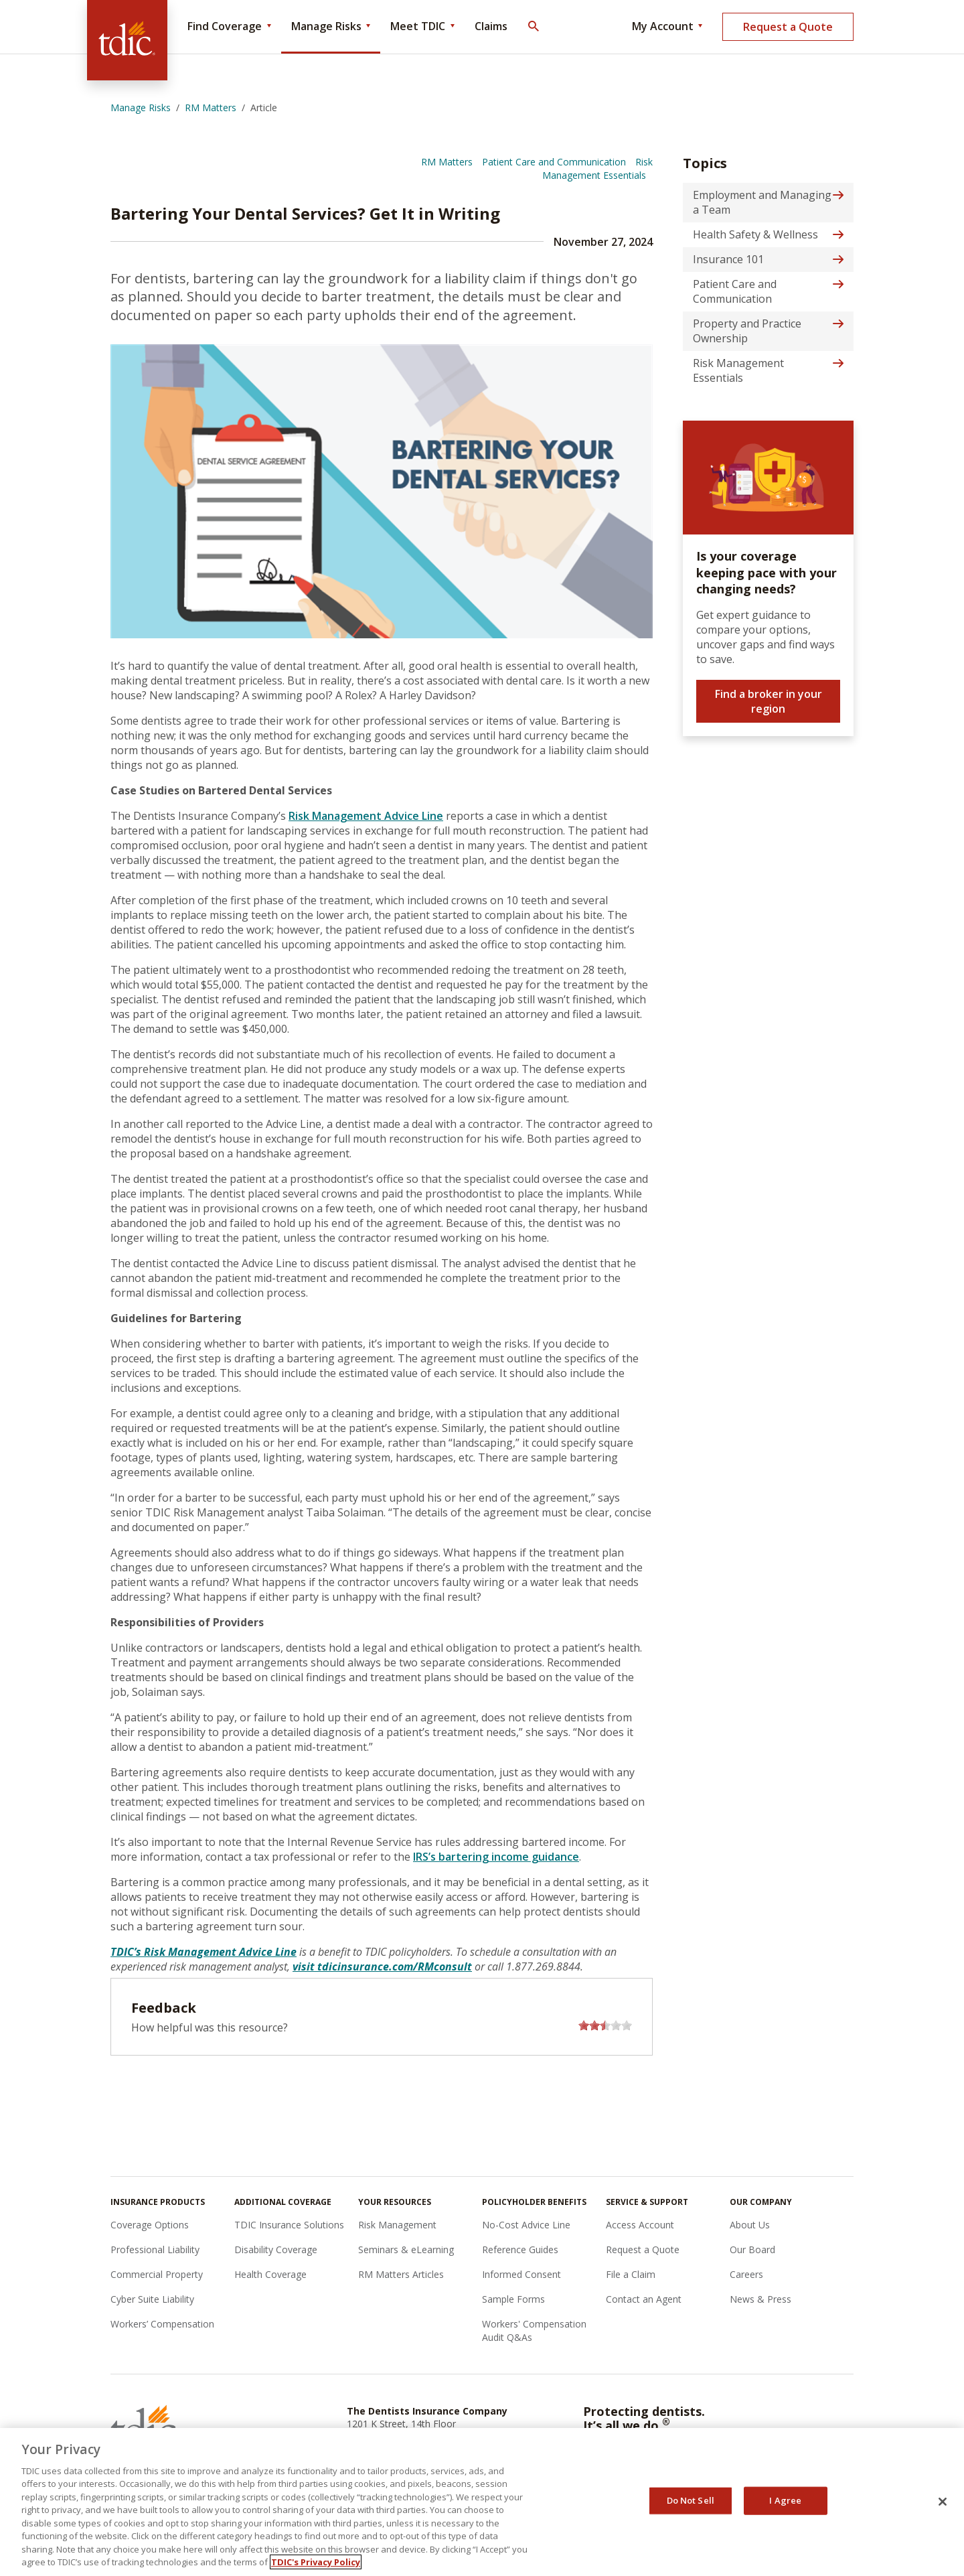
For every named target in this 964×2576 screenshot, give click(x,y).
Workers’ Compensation (162, 2323)
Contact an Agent (643, 2299)
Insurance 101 (728, 259)
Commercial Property (156, 2274)
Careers (746, 2274)
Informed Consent (521, 2274)
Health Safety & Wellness (755, 234)
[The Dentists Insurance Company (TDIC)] (127, 40)
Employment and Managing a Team (762, 202)
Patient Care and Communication (554, 161)
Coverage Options (149, 2224)
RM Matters (447, 161)
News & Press (760, 2299)
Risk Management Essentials (597, 168)
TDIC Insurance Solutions (289, 2224)
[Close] (942, 2501)
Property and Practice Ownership (747, 331)
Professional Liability (154, 2249)
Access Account (640, 2224)
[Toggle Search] (532, 27)
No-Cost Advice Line (526, 2224)
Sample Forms (513, 2299)
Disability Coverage (275, 2249)
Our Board (752, 2249)
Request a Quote (788, 26)
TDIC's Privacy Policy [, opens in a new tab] (315, 2562)
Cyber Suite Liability (152, 2299)
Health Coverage (270, 2274)
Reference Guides (520, 2249)
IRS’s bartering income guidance (496, 1856)
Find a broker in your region (768, 701)
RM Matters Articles (401, 2274)
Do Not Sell (690, 2500)
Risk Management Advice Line (366, 815)
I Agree (785, 2500)
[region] (482, 2502)
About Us (750, 2224)
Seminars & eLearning (406, 2249)
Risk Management (397, 2224)
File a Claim (630, 2274)
